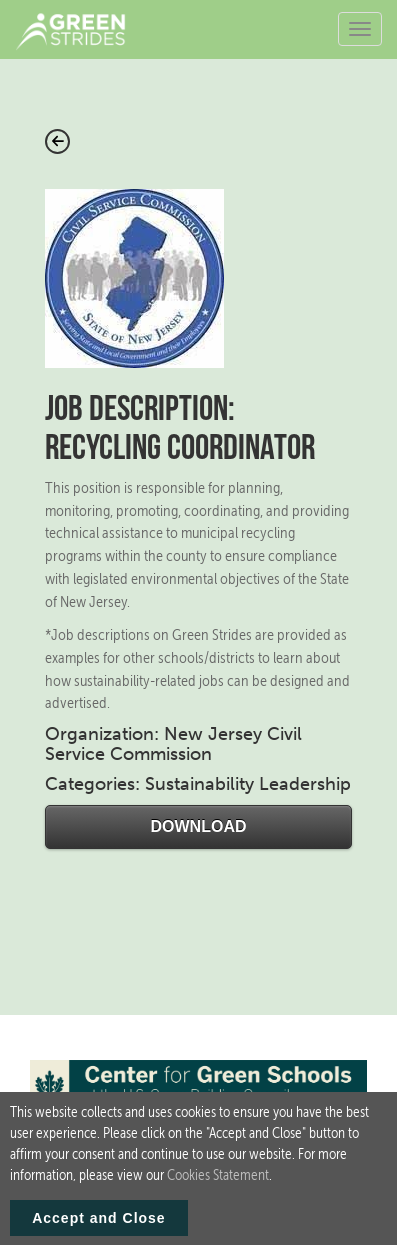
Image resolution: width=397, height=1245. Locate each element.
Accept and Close (98, 1226)
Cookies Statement (218, 1183)
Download (199, 826)
